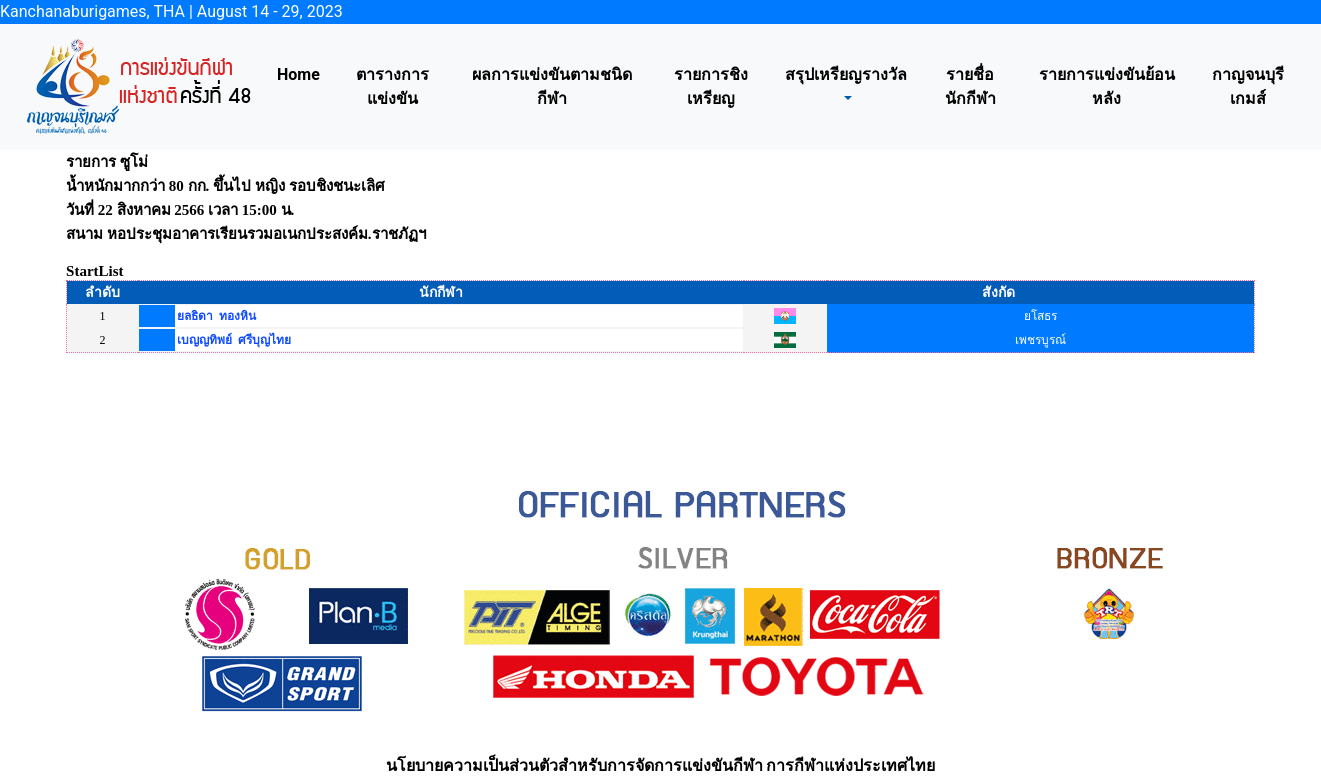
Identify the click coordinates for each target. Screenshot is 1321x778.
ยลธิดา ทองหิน (216, 316)
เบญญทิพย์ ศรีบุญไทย (234, 340)
